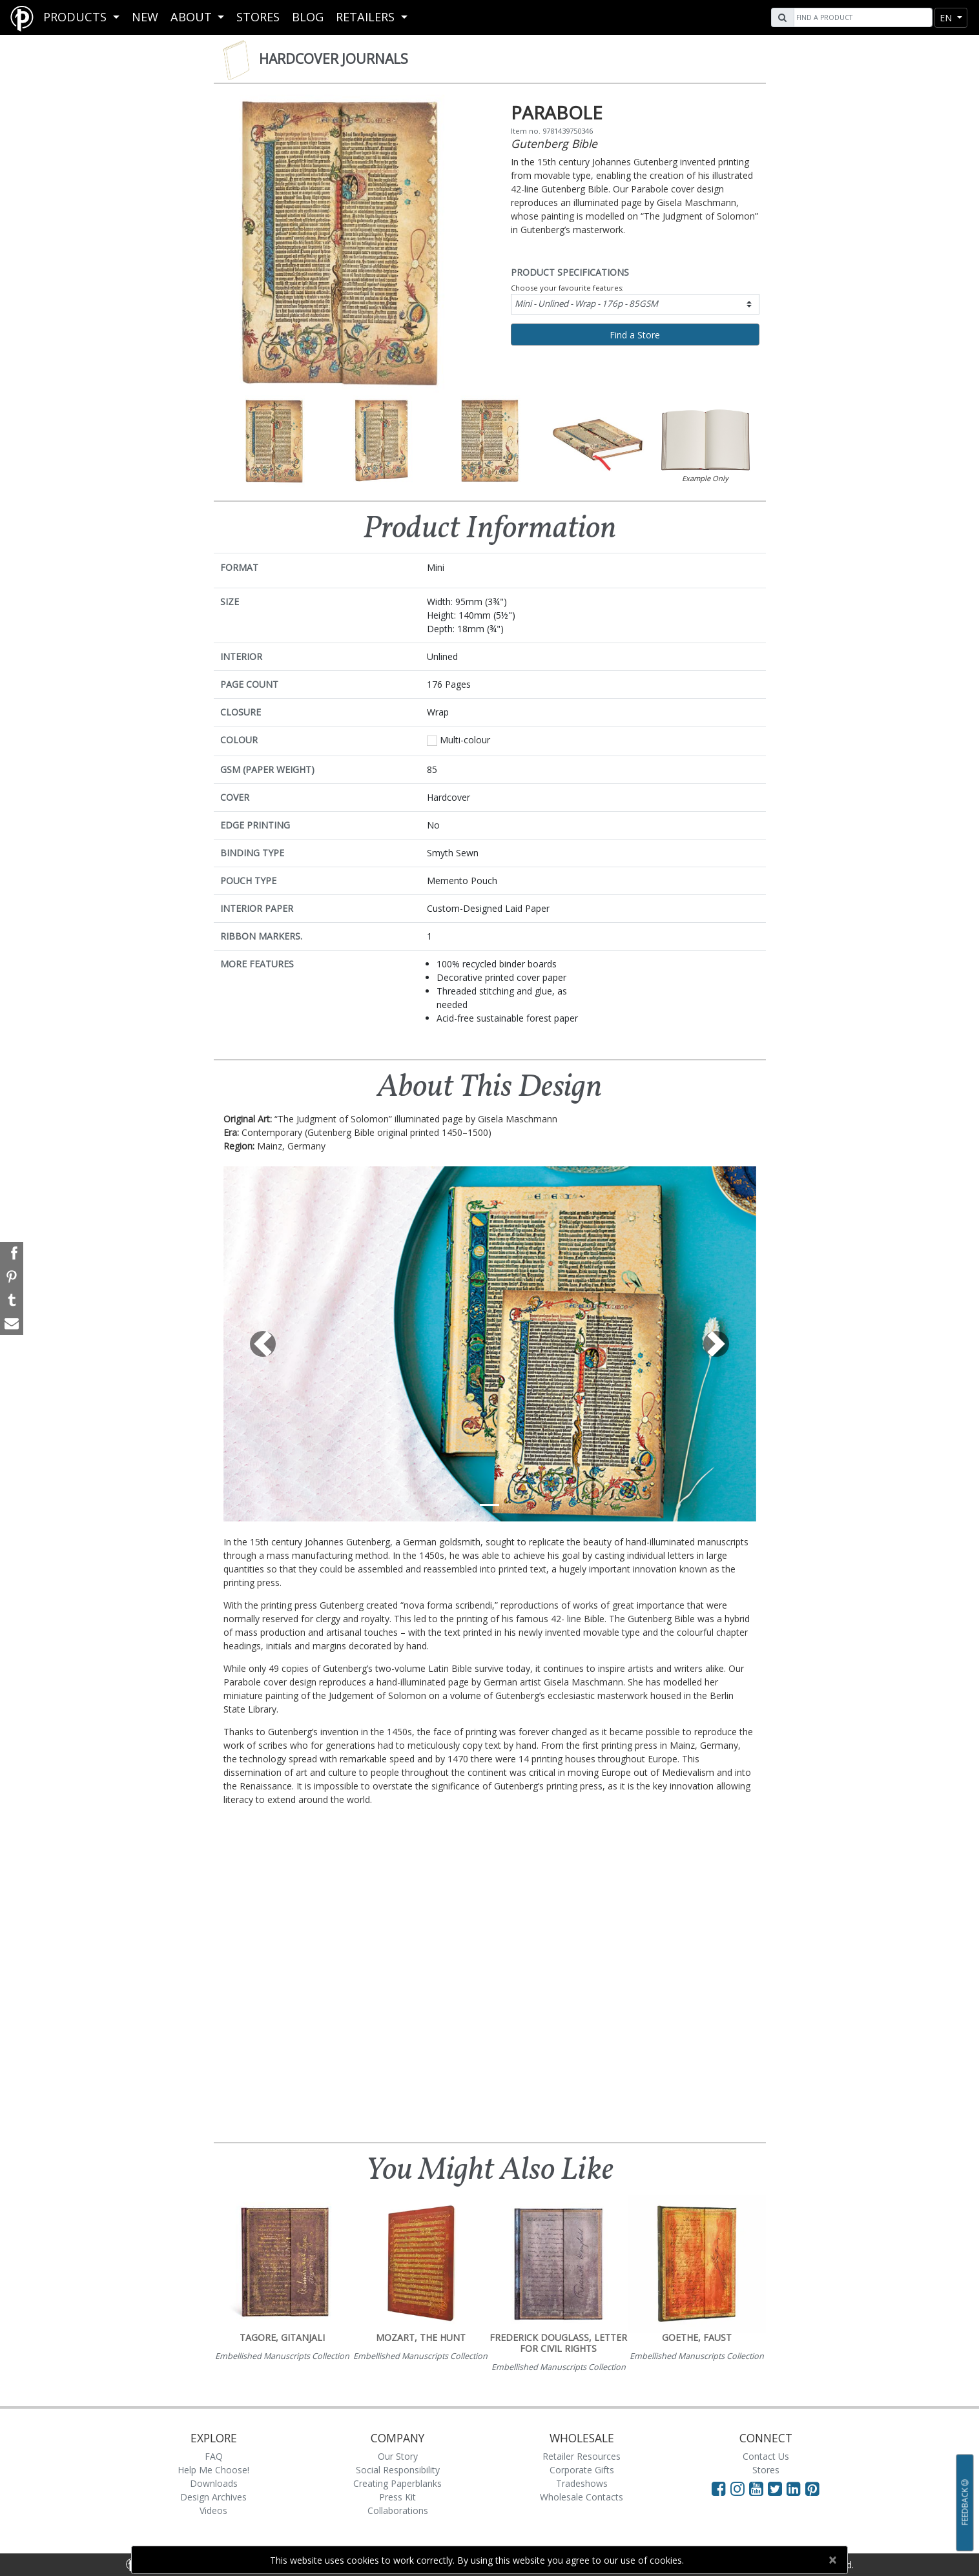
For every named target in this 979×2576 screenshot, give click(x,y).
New (145, 17)
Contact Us (766, 2456)
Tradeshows (582, 2483)
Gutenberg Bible (554, 143)
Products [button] (76, 17)
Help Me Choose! (213, 2470)
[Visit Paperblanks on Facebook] (719, 2488)
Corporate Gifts (582, 2470)
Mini (586, 303)
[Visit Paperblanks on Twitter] (777, 2488)
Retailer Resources (581, 2456)
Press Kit (397, 2497)
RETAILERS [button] (367, 17)
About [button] (192, 17)
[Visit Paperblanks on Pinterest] (812, 2488)
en (947, 18)
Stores (258, 17)
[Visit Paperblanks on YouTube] (758, 2488)
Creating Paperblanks (397, 2483)
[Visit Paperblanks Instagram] (737, 2488)
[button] (263, 1343)
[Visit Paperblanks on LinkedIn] (796, 2488)
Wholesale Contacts (581, 2497)
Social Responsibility (398, 2470)
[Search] (861, 17)
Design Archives (213, 2497)
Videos (213, 2510)
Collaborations (397, 2510)
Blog (308, 17)
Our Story (398, 2456)
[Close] (832, 2559)
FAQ (214, 2456)
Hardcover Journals (333, 59)
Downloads (214, 2483)
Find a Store (635, 335)
